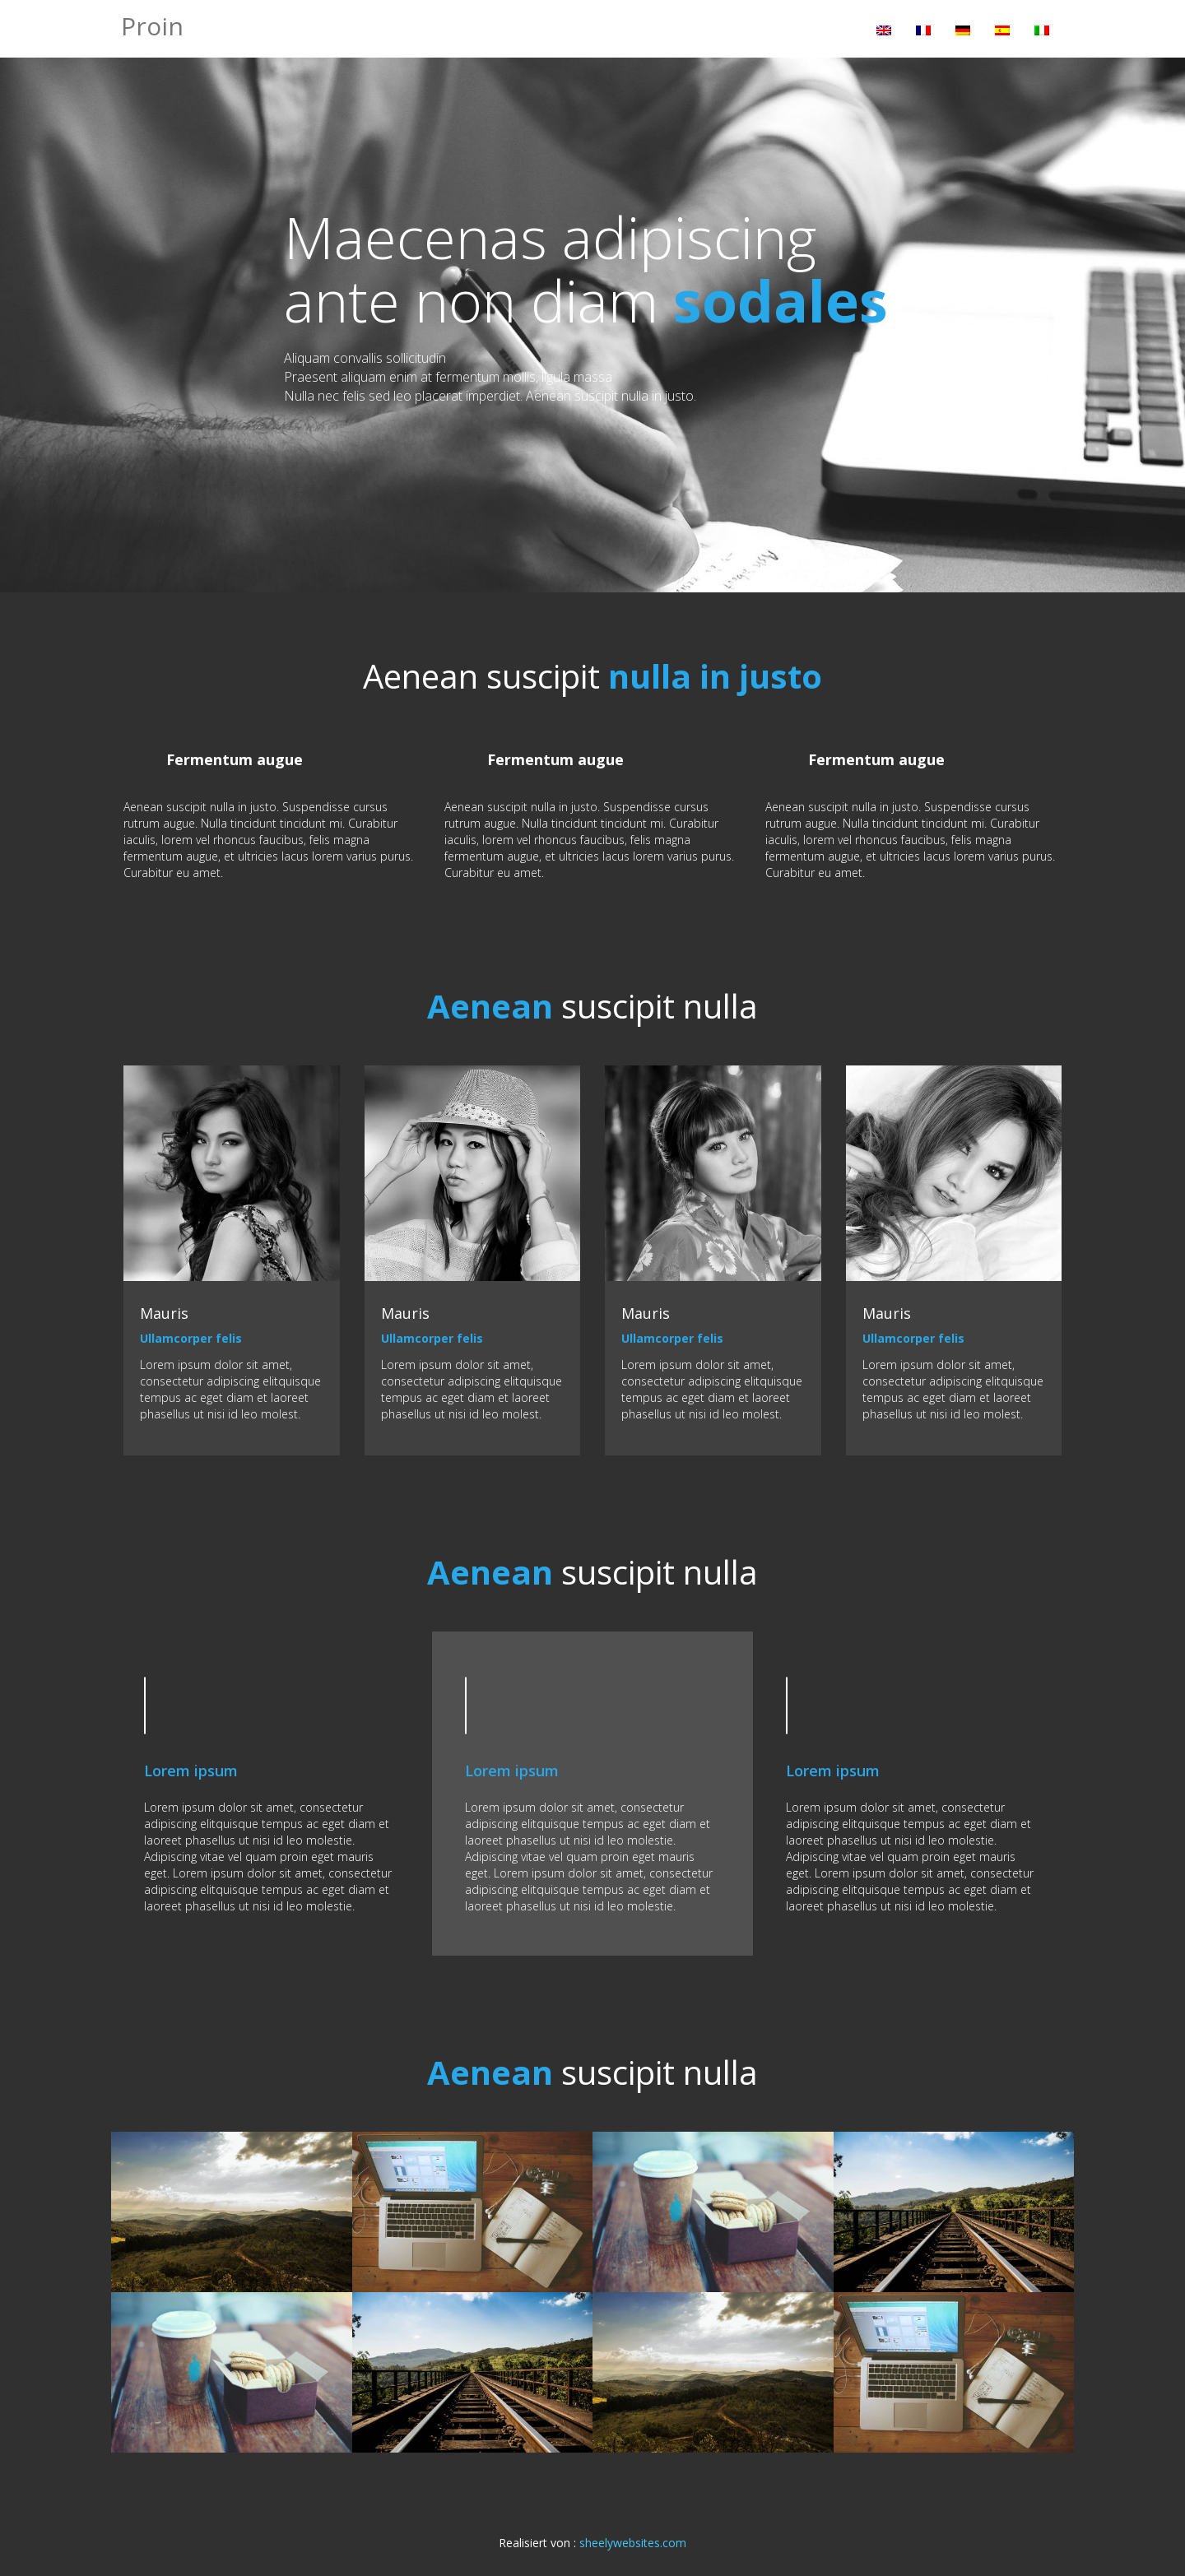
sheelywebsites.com (632, 2542)
